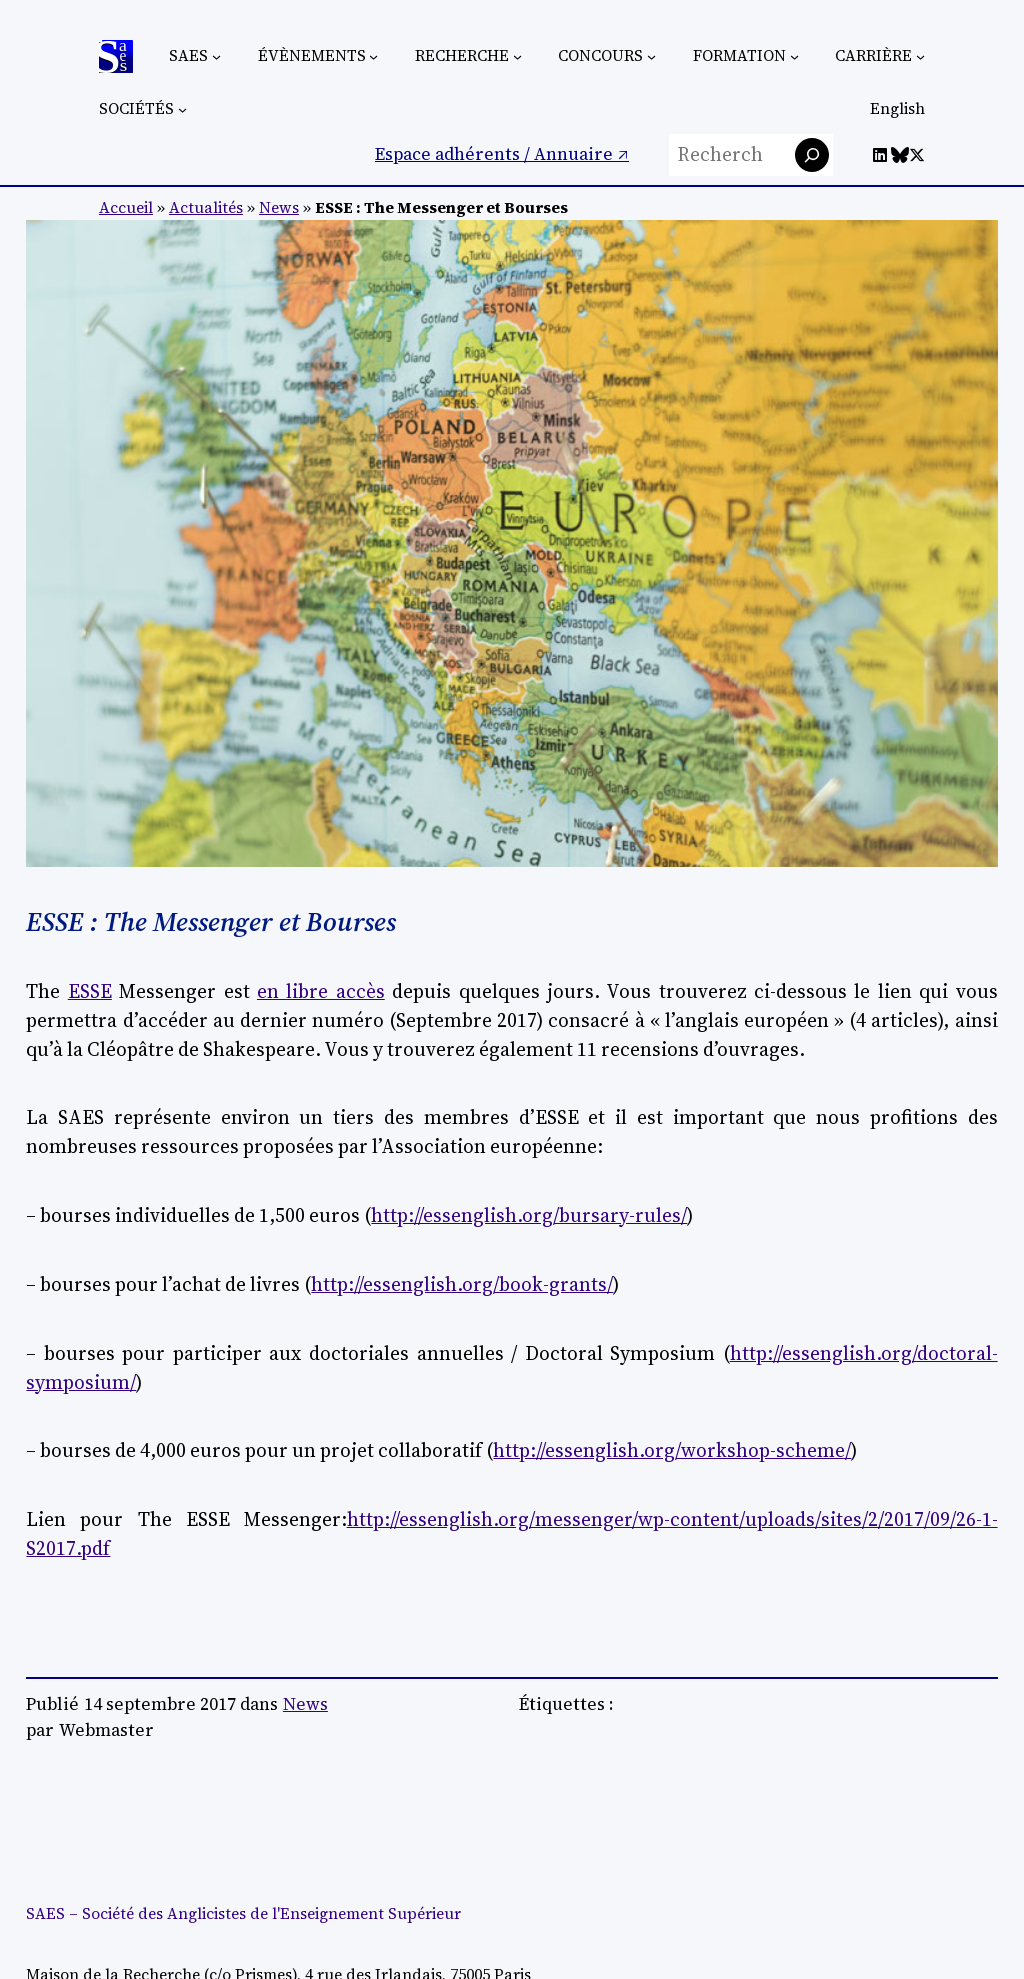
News (279, 207)
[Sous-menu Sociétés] (182, 109)
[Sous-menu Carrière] (920, 56)
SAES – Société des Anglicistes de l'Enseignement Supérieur (243, 1913)
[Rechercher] (812, 155)
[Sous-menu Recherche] (517, 56)
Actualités (206, 207)
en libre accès (321, 991)
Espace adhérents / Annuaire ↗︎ (502, 154)
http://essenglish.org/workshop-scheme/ (672, 1450)
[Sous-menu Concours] (651, 56)
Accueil (126, 207)
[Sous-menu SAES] (216, 56)
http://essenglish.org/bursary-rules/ (529, 1215)
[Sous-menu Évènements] (373, 56)
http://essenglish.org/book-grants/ (462, 1284)
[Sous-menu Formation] (794, 56)
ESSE (90, 991)
